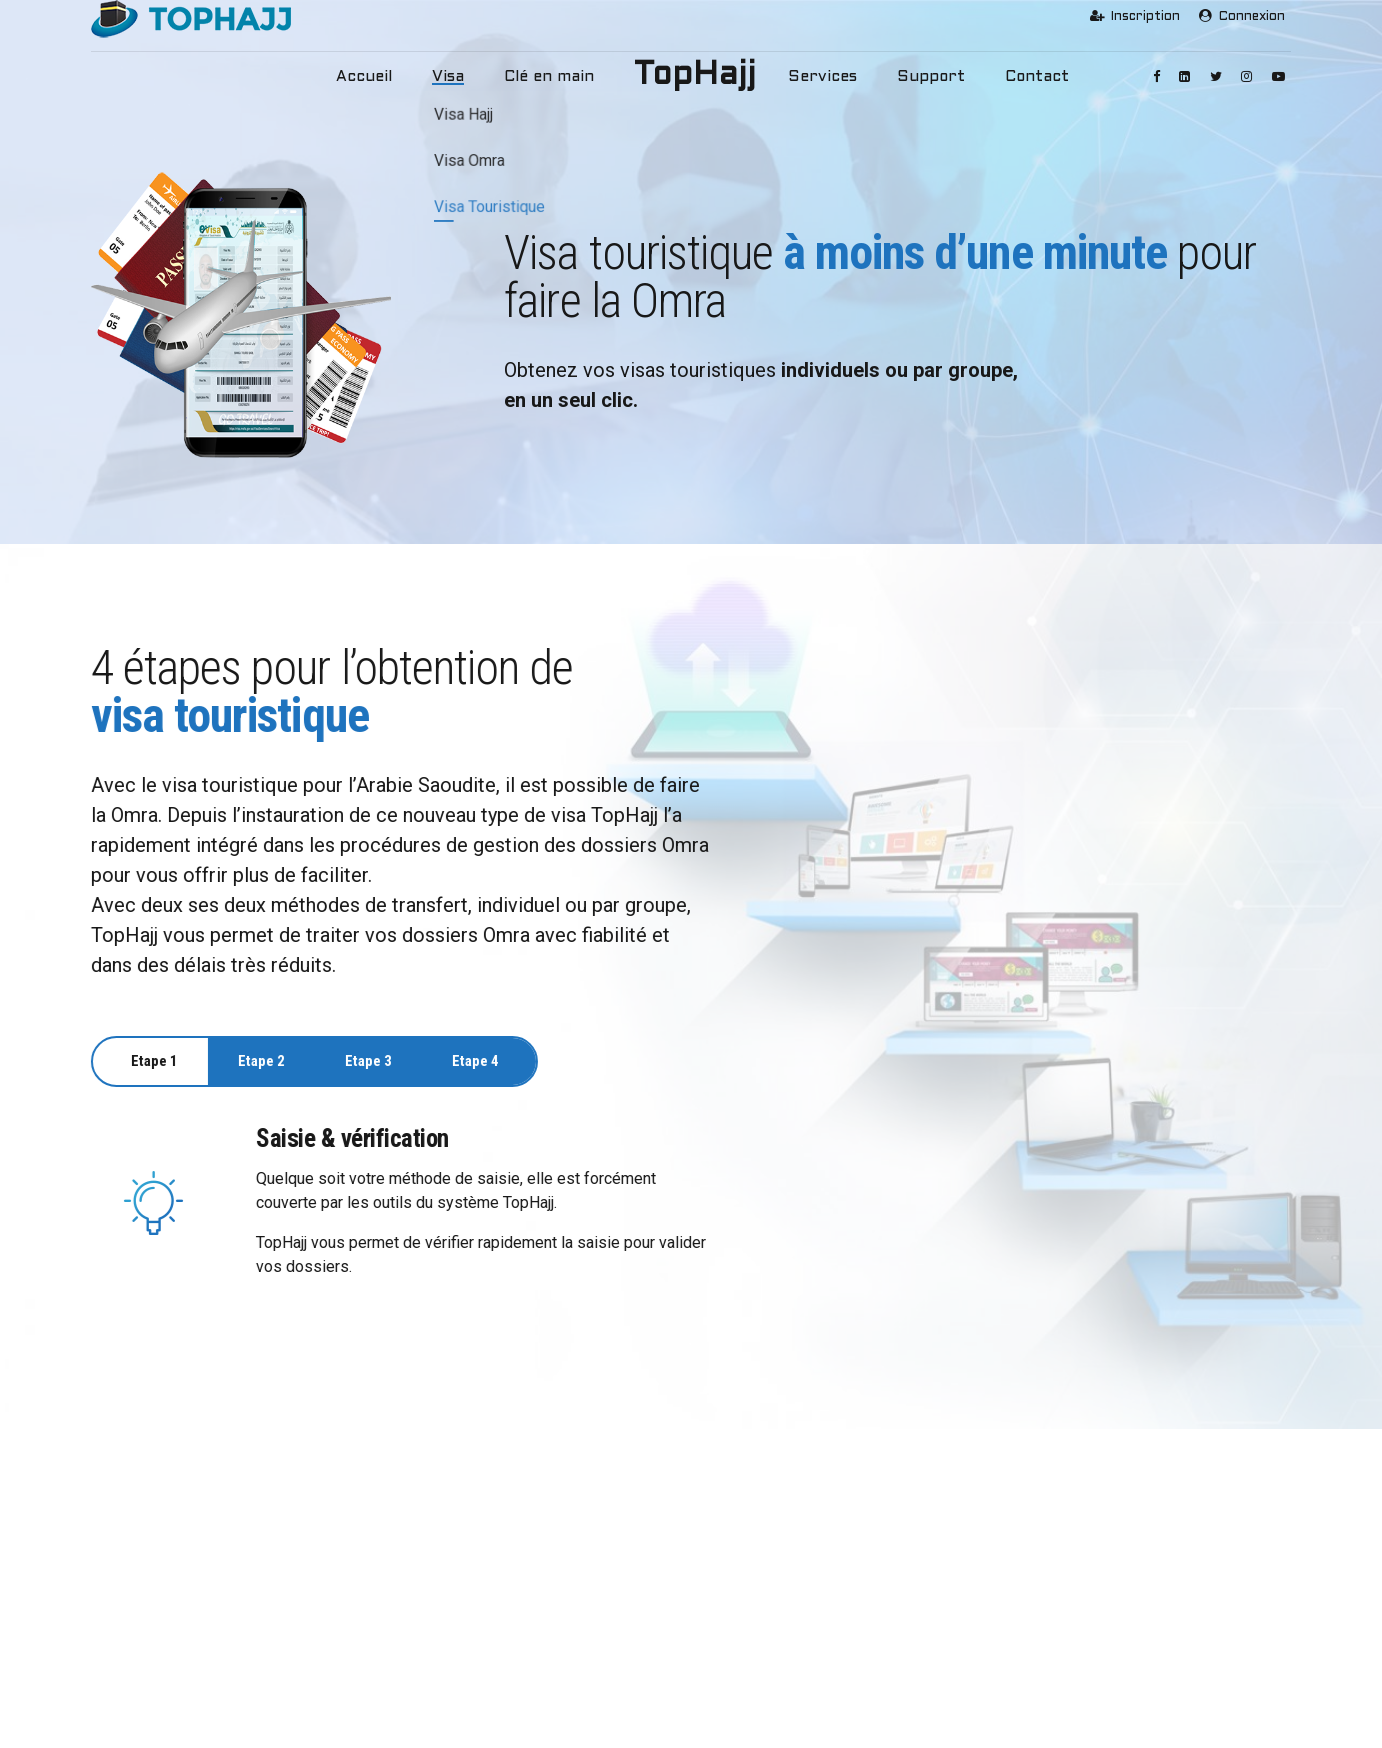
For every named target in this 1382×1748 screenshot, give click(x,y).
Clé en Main (454, 1665)
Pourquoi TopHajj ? (165, 1573)
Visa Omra (450, 1604)
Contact (1003, 77)
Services (815, 77)
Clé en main (558, 77)
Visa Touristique (467, 1634)
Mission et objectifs (168, 1604)
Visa (470, 77)
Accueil (395, 77)
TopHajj (695, 76)
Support (909, 77)
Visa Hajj (446, 1573)
